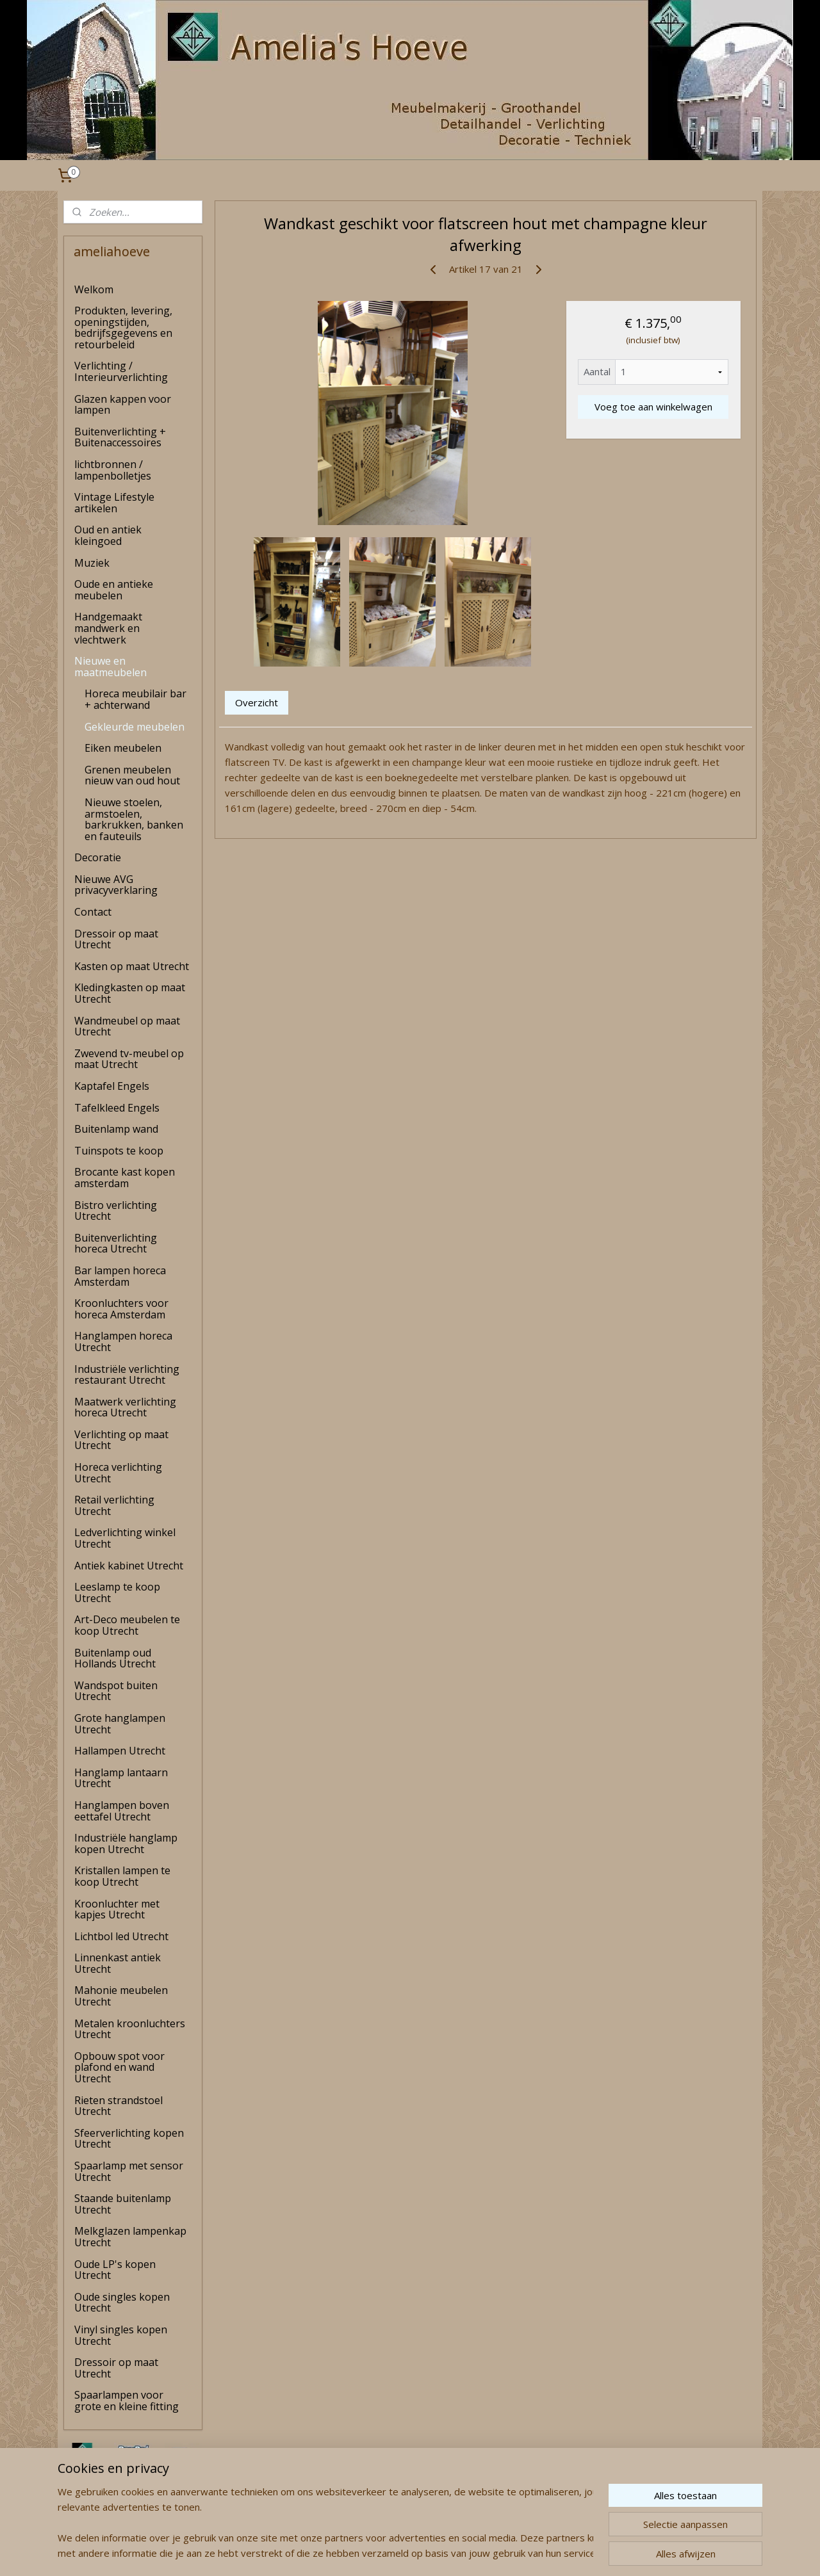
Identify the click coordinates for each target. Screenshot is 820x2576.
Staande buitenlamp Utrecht (122, 2204)
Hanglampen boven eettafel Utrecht (121, 1811)
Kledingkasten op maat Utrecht (129, 993)
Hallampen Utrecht (119, 1751)
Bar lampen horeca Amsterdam (120, 1276)
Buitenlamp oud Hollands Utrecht (115, 1658)
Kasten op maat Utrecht (131, 966)
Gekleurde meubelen (134, 727)
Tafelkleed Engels (117, 1108)
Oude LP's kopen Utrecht (115, 2270)
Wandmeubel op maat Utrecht (127, 1026)
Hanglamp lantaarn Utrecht (121, 1778)
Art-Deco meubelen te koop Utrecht (127, 1625)
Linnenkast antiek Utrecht (117, 1963)
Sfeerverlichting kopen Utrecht (129, 2138)
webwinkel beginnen (436, 2552)
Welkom (93, 289)
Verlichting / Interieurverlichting (121, 371)
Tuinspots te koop (118, 1151)
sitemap (360, 2552)
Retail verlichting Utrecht (114, 1505)
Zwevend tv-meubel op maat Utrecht (129, 1059)
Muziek (92, 563)
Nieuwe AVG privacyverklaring (116, 885)
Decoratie (97, 857)
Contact (92, 912)
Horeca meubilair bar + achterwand (135, 699)
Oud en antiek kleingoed (108, 535)
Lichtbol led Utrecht (121, 1936)
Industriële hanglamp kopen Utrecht (125, 1843)
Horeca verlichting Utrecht (118, 1473)
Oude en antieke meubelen (113, 590)
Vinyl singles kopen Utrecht (120, 2335)
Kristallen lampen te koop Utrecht (122, 1876)
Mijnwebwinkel (548, 2552)
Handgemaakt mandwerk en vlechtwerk (108, 628)
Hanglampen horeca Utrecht (123, 1341)
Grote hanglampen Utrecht (119, 1724)
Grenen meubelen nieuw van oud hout (132, 775)
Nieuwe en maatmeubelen (110, 666)
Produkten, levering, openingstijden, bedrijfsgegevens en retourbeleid (123, 328)
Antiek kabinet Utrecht (128, 1566)
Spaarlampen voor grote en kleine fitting (126, 2400)
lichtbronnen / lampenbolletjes (112, 470)
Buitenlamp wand (116, 1129)
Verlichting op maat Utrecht (121, 1440)
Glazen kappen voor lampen (122, 404)
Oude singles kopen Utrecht (122, 2302)
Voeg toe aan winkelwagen (653, 406)
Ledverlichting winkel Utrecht (125, 1538)
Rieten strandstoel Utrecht (118, 2106)
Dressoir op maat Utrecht (116, 939)
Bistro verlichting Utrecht (115, 1211)
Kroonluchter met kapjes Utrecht (117, 1909)
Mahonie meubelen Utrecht (121, 1996)
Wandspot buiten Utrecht (116, 1691)
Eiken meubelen (123, 748)
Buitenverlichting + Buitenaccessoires (120, 437)
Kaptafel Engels (111, 1086)
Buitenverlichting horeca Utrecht (115, 1243)
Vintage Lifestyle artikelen (114, 502)
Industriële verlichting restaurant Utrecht (126, 1375)
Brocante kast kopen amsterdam (124, 1177)
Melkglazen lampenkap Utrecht (130, 2236)
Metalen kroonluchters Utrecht (129, 2029)
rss (387, 2552)
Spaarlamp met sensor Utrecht (128, 2171)
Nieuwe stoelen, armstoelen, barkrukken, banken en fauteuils (134, 819)
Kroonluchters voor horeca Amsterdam (121, 1309)
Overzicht (256, 702)
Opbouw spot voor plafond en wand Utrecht (119, 2067)
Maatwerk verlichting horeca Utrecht (125, 1407)
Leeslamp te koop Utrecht (117, 1592)
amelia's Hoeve (97, 2527)
